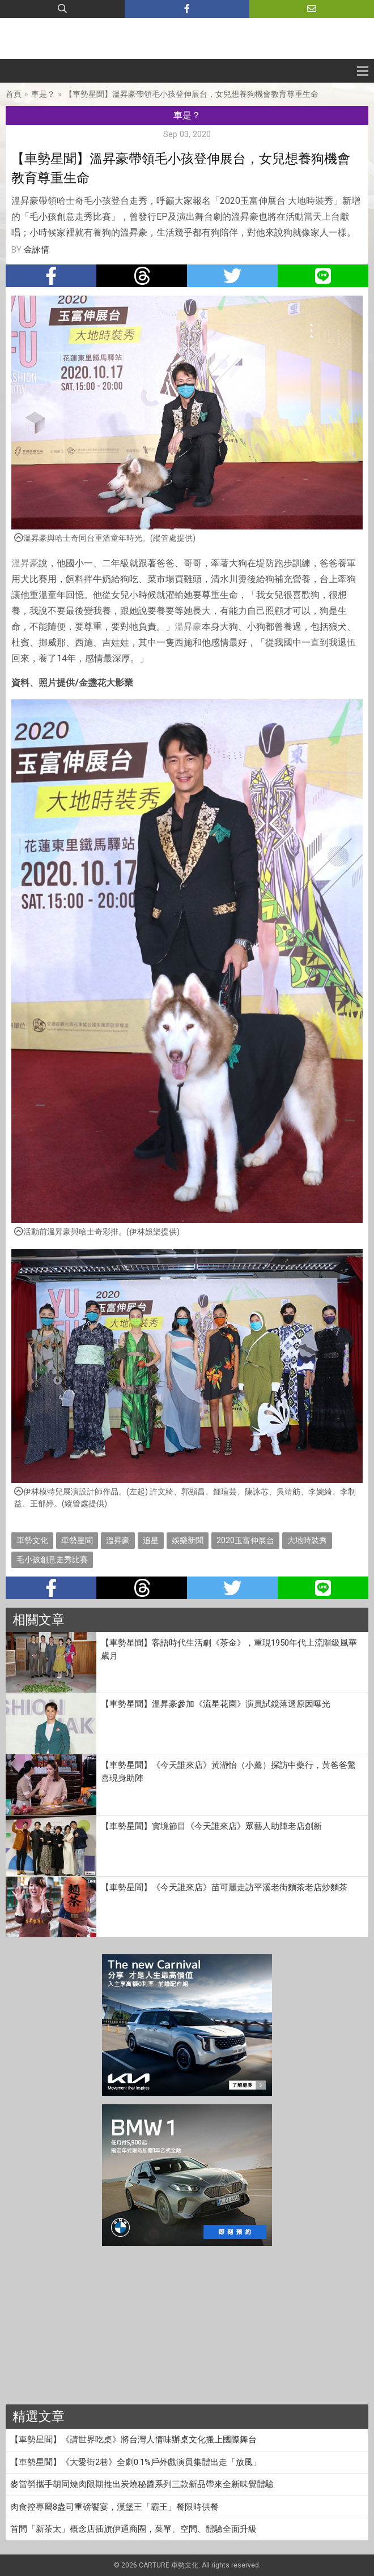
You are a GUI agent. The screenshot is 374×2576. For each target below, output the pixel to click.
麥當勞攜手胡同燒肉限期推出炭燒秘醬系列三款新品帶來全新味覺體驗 (142, 2484)
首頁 (14, 94)
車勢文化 (32, 1540)
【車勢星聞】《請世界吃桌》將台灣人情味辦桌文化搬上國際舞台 (133, 2439)
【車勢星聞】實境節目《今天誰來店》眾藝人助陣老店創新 (211, 1826)
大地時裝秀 (307, 1540)
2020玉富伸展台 (245, 1540)
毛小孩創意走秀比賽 (52, 1559)
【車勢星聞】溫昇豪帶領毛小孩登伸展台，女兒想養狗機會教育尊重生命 (191, 94)
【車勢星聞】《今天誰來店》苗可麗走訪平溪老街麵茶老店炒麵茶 (224, 1887)
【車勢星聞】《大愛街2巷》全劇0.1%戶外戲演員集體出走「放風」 (135, 2462)
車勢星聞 (77, 1540)
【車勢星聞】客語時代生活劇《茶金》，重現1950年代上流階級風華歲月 (229, 1649)
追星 (151, 1540)
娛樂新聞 (187, 1540)
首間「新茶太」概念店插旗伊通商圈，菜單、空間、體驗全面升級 (133, 2529)
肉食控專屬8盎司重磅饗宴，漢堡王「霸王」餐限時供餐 (114, 2507)
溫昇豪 (25, 563)
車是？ (43, 94)
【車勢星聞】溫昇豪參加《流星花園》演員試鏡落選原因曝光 (215, 1704)
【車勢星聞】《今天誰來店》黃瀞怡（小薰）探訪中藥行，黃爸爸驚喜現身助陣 (228, 1771)
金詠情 (36, 250)
